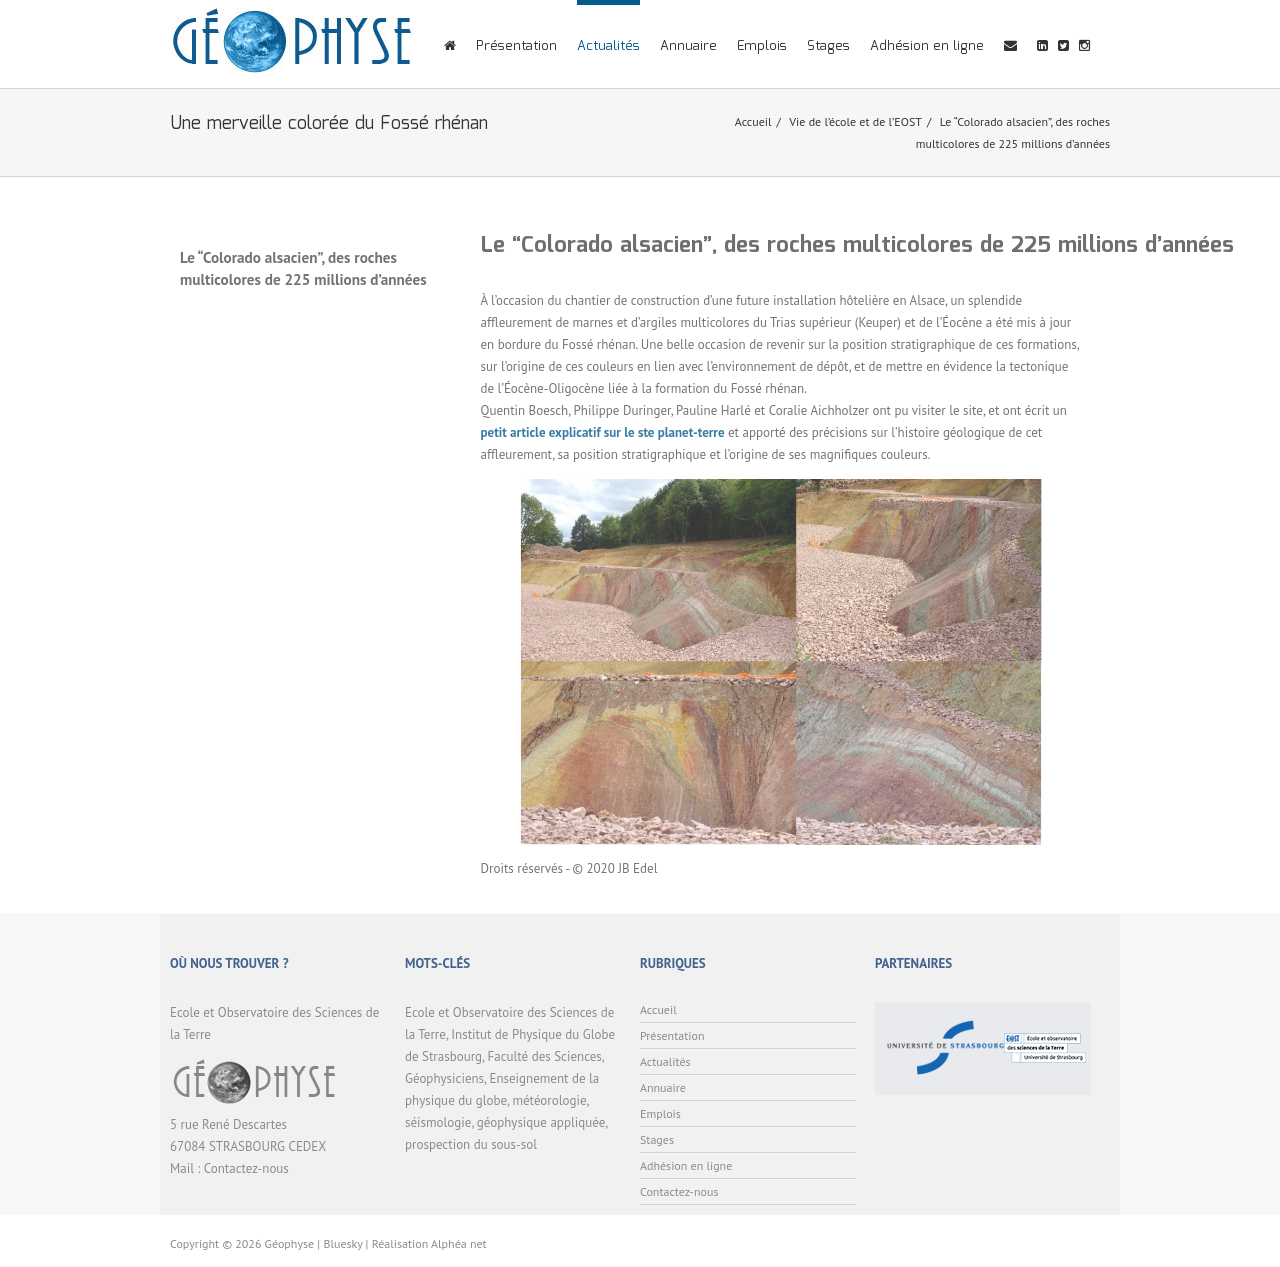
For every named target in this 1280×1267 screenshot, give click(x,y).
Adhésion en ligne (927, 46)
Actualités (608, 46)
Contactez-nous (246, 1168)
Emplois (762, 46)
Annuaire (688, 46)
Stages (828, 46)
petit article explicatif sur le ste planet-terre (603, 432)
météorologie (549, 1100)
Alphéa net (459, 1243)
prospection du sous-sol (471, 1144)
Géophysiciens (444, 1078)
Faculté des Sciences (545, 1056)
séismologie (438, 1122)
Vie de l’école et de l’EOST (855, 121)
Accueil (753, 121)
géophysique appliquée (541, 1122)
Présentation (516, 46)
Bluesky (342, 1243)
